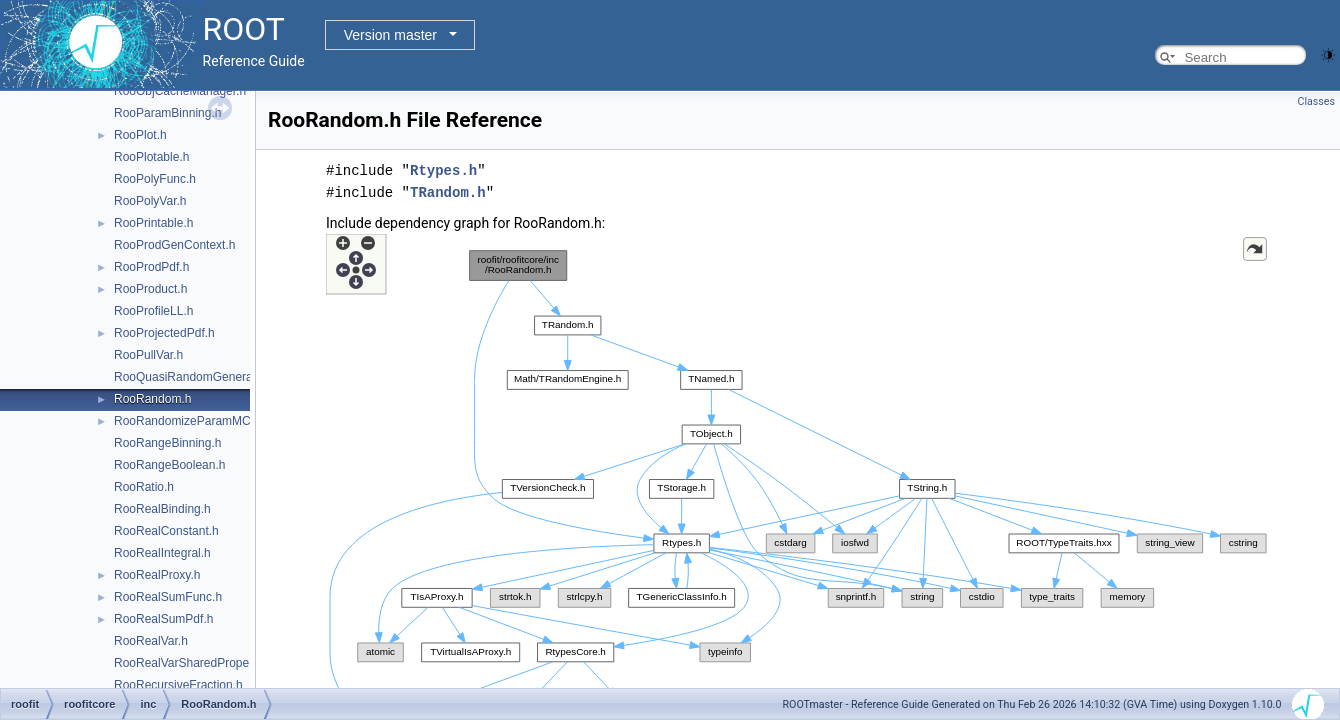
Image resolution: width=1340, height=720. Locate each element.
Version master (390, 35)
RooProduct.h (150, 289)
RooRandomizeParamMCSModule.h (211, 421)
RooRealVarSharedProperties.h (198, 663)
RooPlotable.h (151, 157)
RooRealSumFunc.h (168, 597)
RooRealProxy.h (157, 575)
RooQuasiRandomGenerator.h (195, 377)
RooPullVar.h (148, 355)
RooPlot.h (140, 135)
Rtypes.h (443, 170)
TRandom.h (448, 192)
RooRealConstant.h (166, 531)
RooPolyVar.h (150, 201)
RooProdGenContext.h (174, 245)
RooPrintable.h (153, 223)
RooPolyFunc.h (155, 179)
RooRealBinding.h (162, 509)
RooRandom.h (152, 399)
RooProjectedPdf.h (164, 333)
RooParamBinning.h (167, 113)
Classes (1316, 101)
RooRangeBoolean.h (169, 465)
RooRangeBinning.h (167, 443)
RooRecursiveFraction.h (178, 685)
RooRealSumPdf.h (163, 619)
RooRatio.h (144, 487)
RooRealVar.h (151, 641)
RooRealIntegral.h (162, 553)
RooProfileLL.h (153, 311)
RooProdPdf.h (151, 267)
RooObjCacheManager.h (180, 91)
